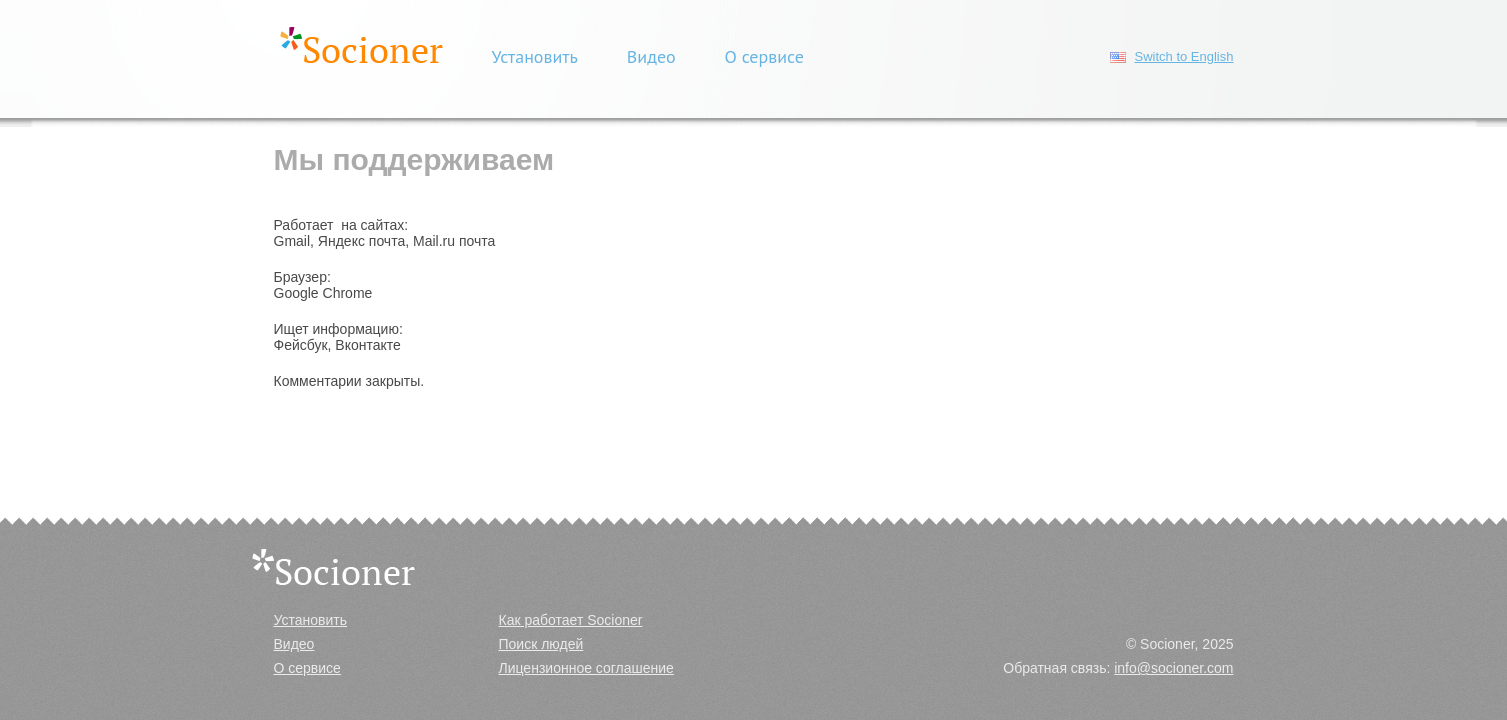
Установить (535, 56)
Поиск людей (541, 644)
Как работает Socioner (571, 620)
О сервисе (764, 56)
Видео (651, 56)
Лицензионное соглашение (586, 668)
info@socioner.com (1173, 668)
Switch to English (1184, 56)
